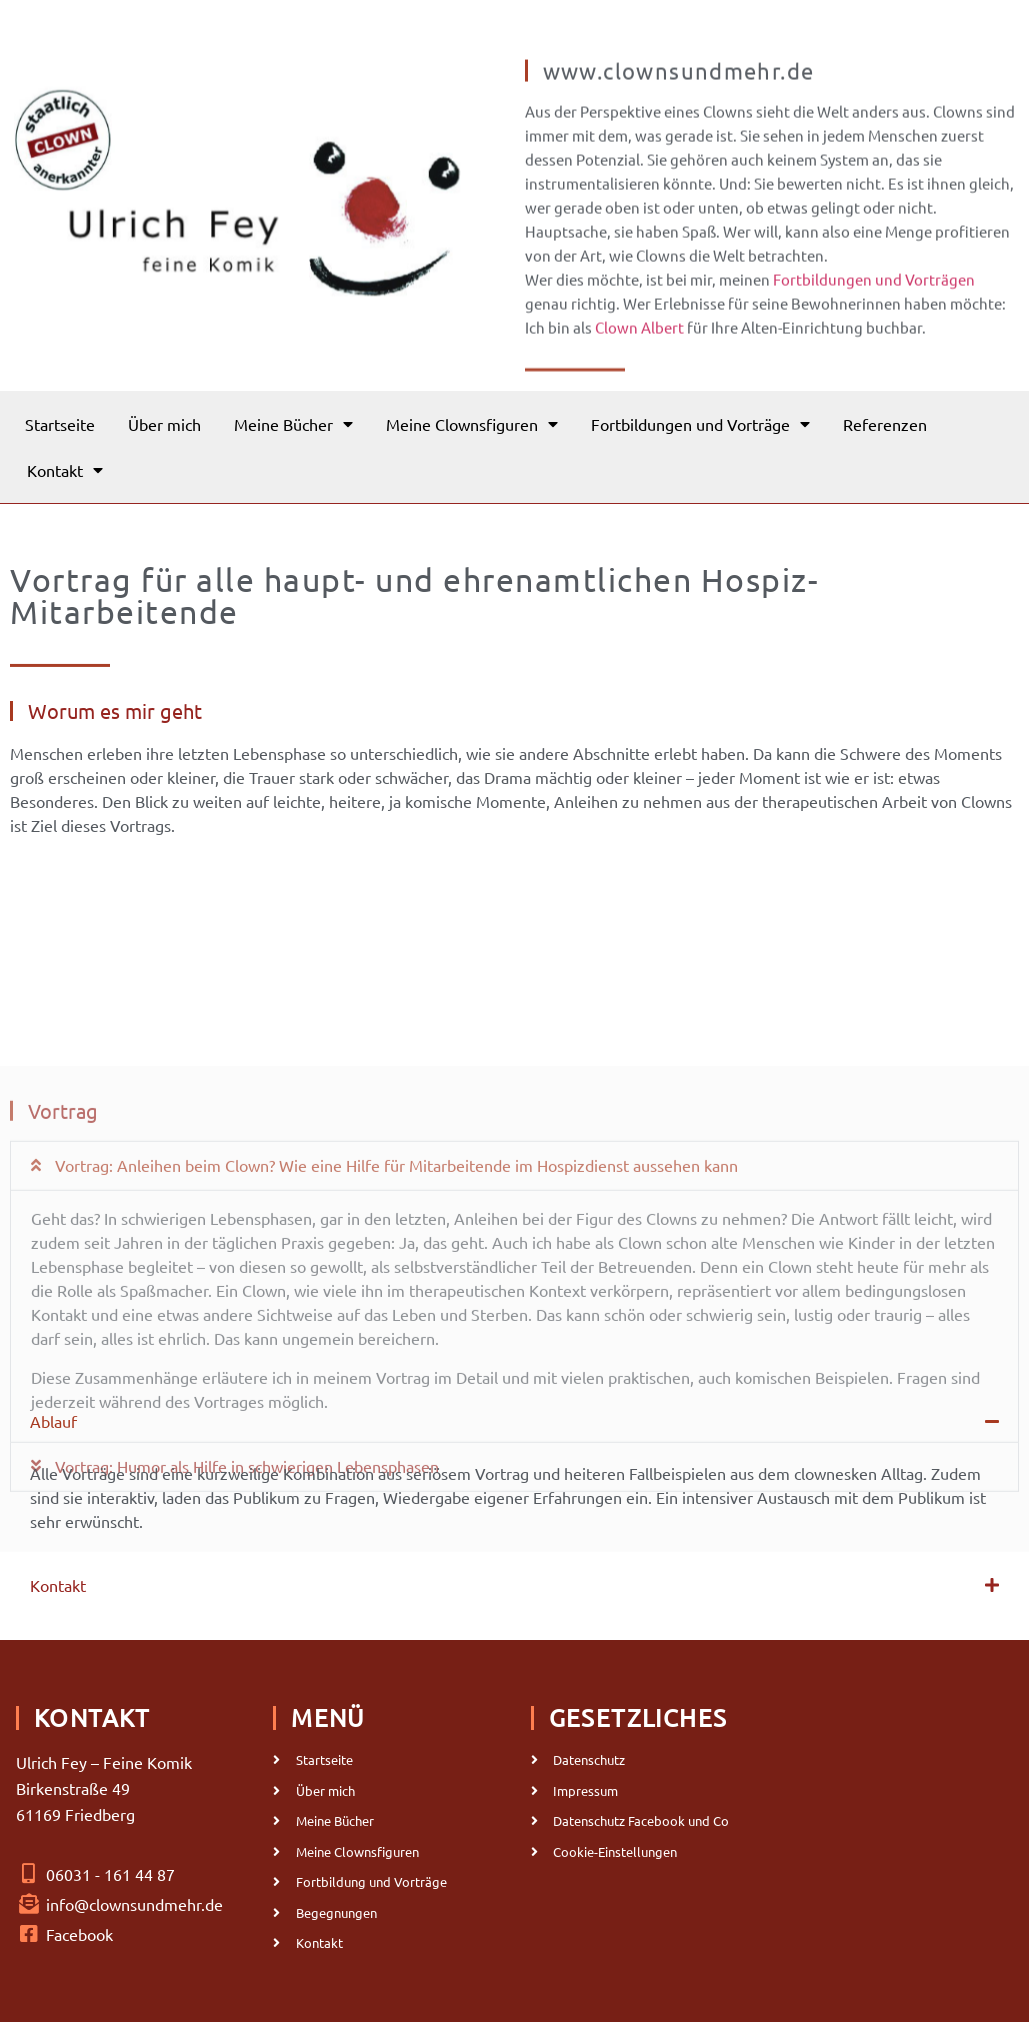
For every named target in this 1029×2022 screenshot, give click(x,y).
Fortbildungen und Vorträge (700, 424)
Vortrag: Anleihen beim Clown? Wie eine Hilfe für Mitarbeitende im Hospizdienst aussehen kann (396, 1299)
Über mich (164, 424)
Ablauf (53, 1421)
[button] (514, 1300)
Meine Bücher (293, 424)
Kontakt (65, 470)
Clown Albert (639, 348)
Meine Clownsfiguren (472, 424)
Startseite (60, 424)
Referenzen (885, 424)
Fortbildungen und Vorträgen (874, 300)
